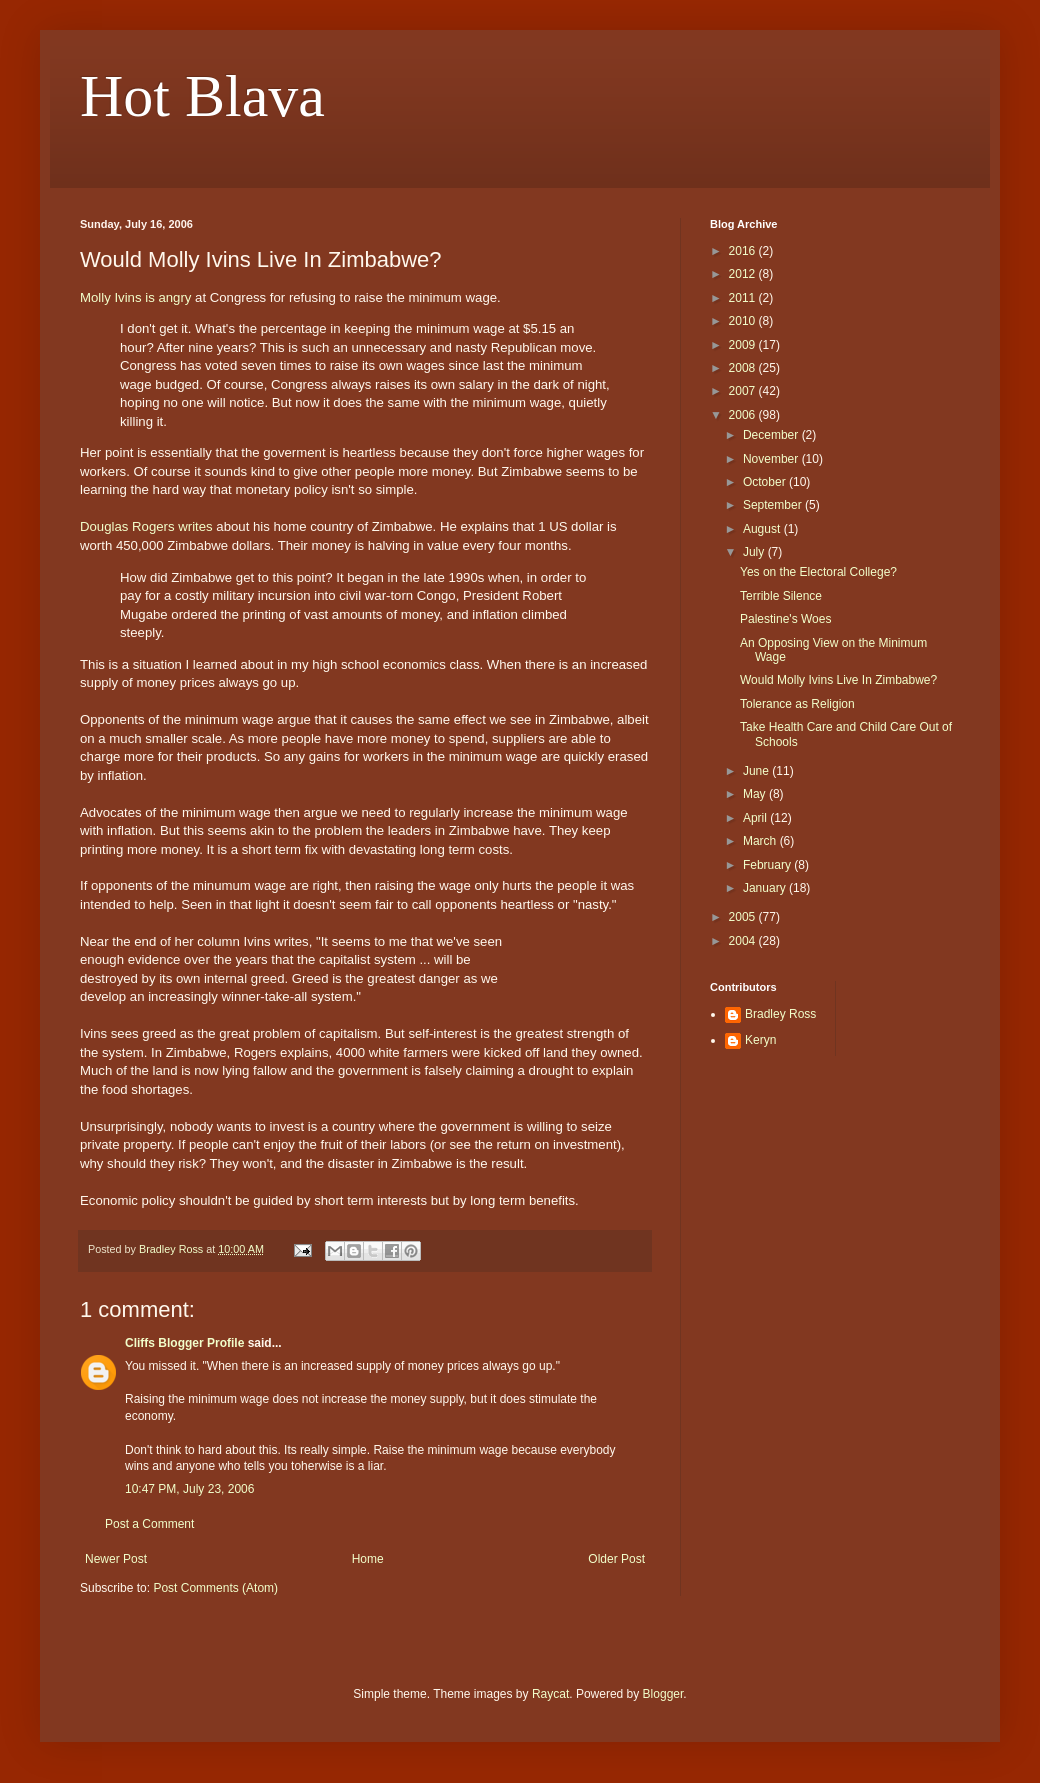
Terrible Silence (781, 596)
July (755, 552)
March (761, 841)
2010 (744, 321)
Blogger (663, 1694)
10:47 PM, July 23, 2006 (189, 1489)
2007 (744, 391)
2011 (744, 298)
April (756, 818)
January (766, 888)
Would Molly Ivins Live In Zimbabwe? (838, 680)
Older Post (616, 1559)
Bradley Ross (780, 1014)
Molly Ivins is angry (135, 297)
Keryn (760, 1040)
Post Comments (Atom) (215, 1588)
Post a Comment (149, 1524)
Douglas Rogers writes (146, 526)
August (763, 529)
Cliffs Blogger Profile (184, 1343)
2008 (744, 368)
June (757, 771)
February (768, 865)
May (756, 794)
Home (368, 1559)
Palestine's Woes (785, 619)
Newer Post (116, 1559)
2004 (744, 941)
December (772, 435)
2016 (744, 251)
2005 (744, 917)
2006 (744, 415)
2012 (744, 274)
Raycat (550, 1694)
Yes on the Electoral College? (818, 572)
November (772, 459)
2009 (744, 345)
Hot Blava (202, 96)
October (766, 482)
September (774, 505)
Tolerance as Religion (797, 704)
